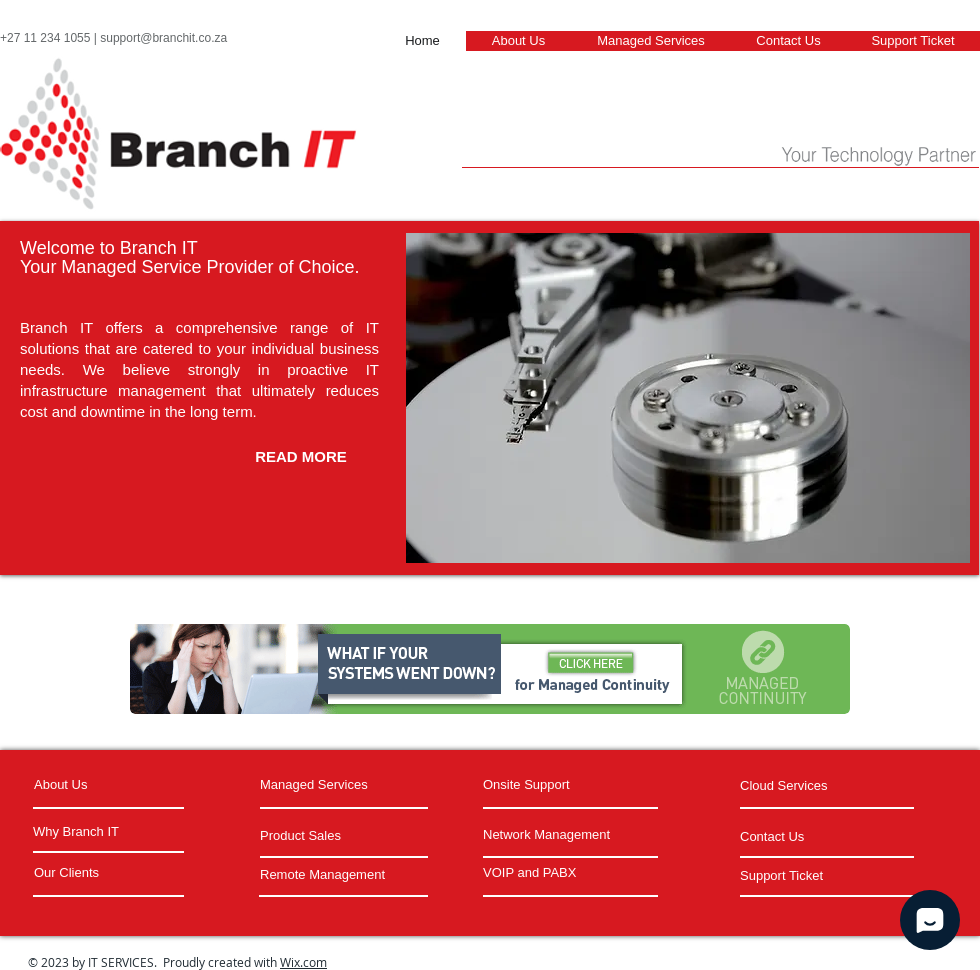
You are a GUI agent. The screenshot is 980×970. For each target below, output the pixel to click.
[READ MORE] (301, 456)
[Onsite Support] (545, 785)
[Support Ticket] (822, 876)
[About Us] (110, 785)
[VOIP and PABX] (565, 873)
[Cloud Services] (822, 786)
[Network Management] (567, 835)
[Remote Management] (342, 875)
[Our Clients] (110, 873)
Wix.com (303, 962)
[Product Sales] (322, 836)
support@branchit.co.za (163, 38)
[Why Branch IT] (107, 832)
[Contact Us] (795, 837)
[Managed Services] (335, 785)
